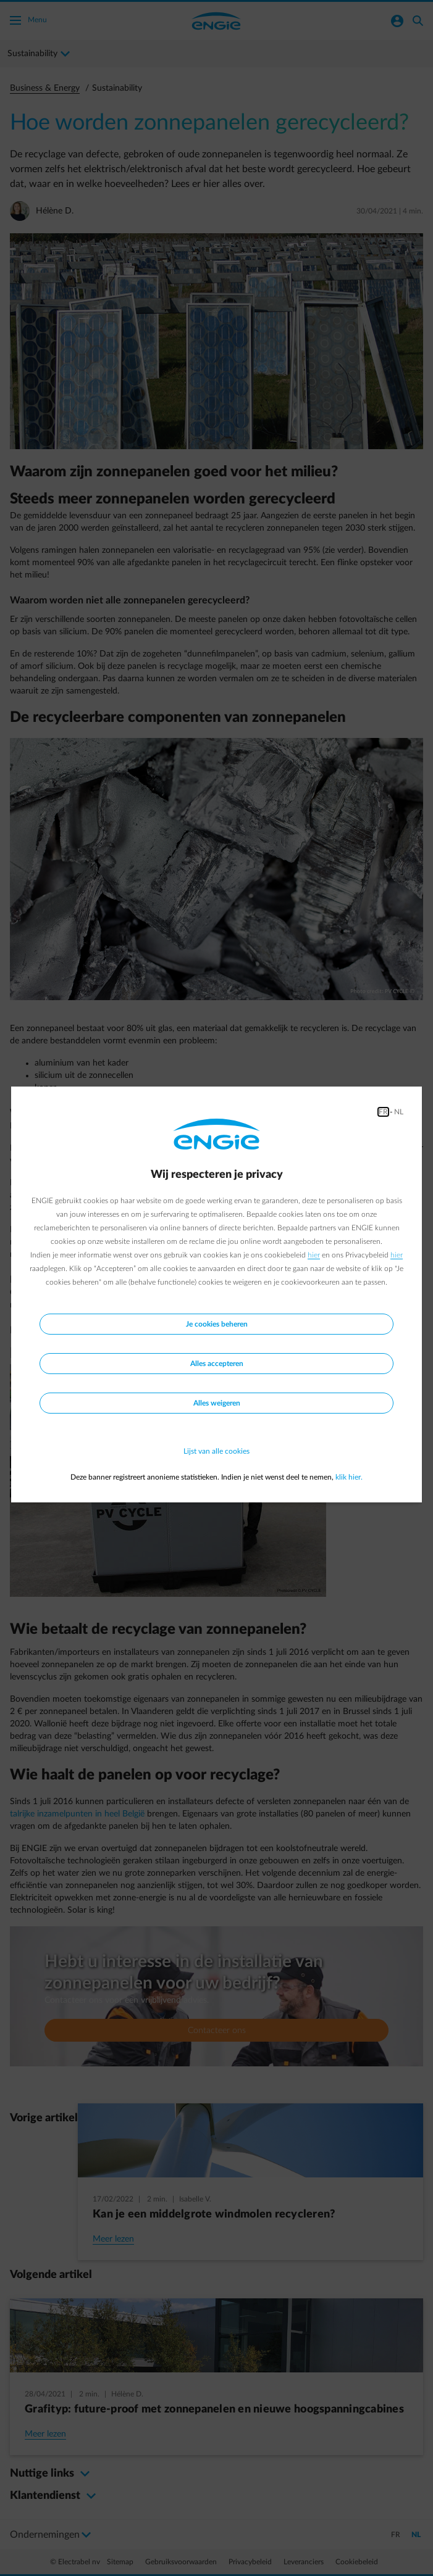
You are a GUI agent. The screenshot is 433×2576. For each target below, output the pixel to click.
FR (383, 1112)
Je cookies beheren (217, 1324)
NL (398, 1112)
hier (314, 1255)
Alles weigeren (216, 1403)
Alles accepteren (216, 1363)
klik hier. (349, 1477)
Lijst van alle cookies (216, 1451)
